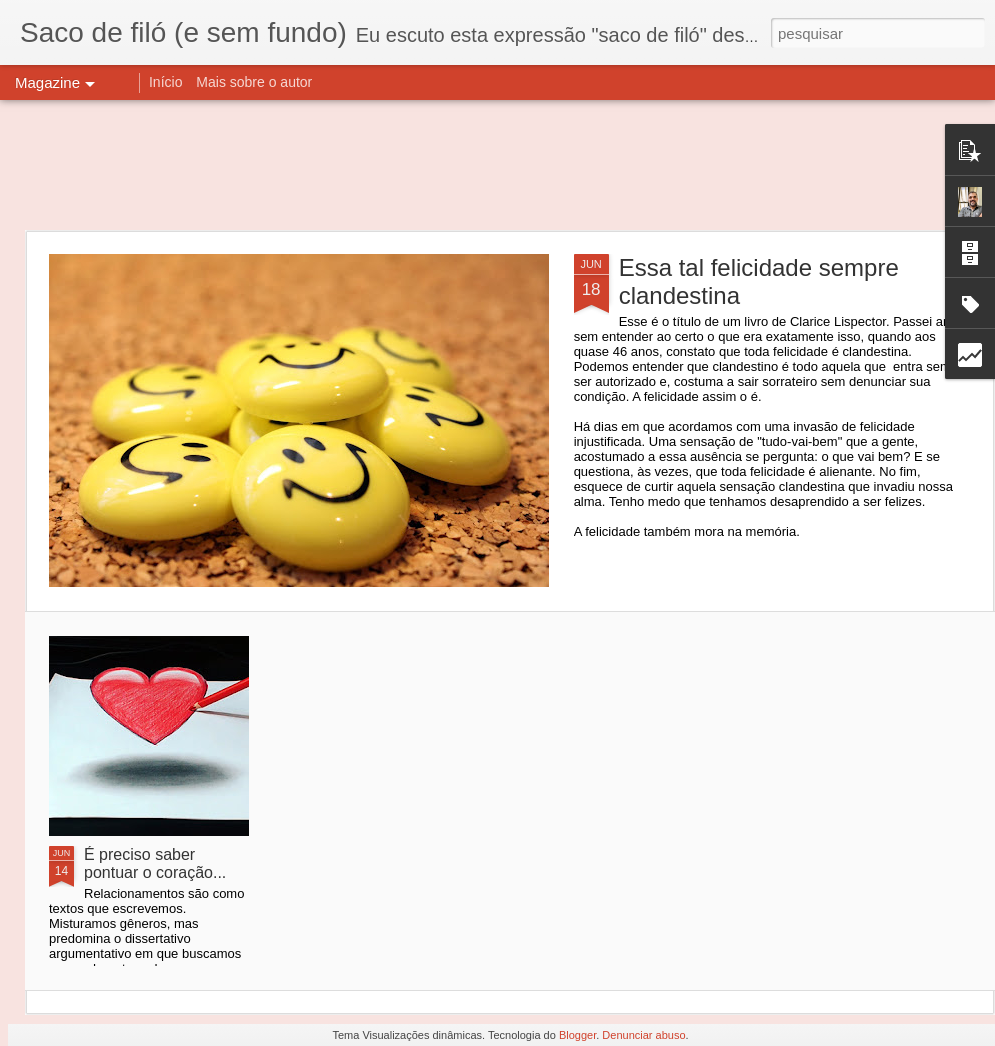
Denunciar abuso (643, 1035)
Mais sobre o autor (254, 82)
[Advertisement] (497, 165)
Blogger (577, 1035)
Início (165, 82)
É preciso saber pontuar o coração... (155, 863)
